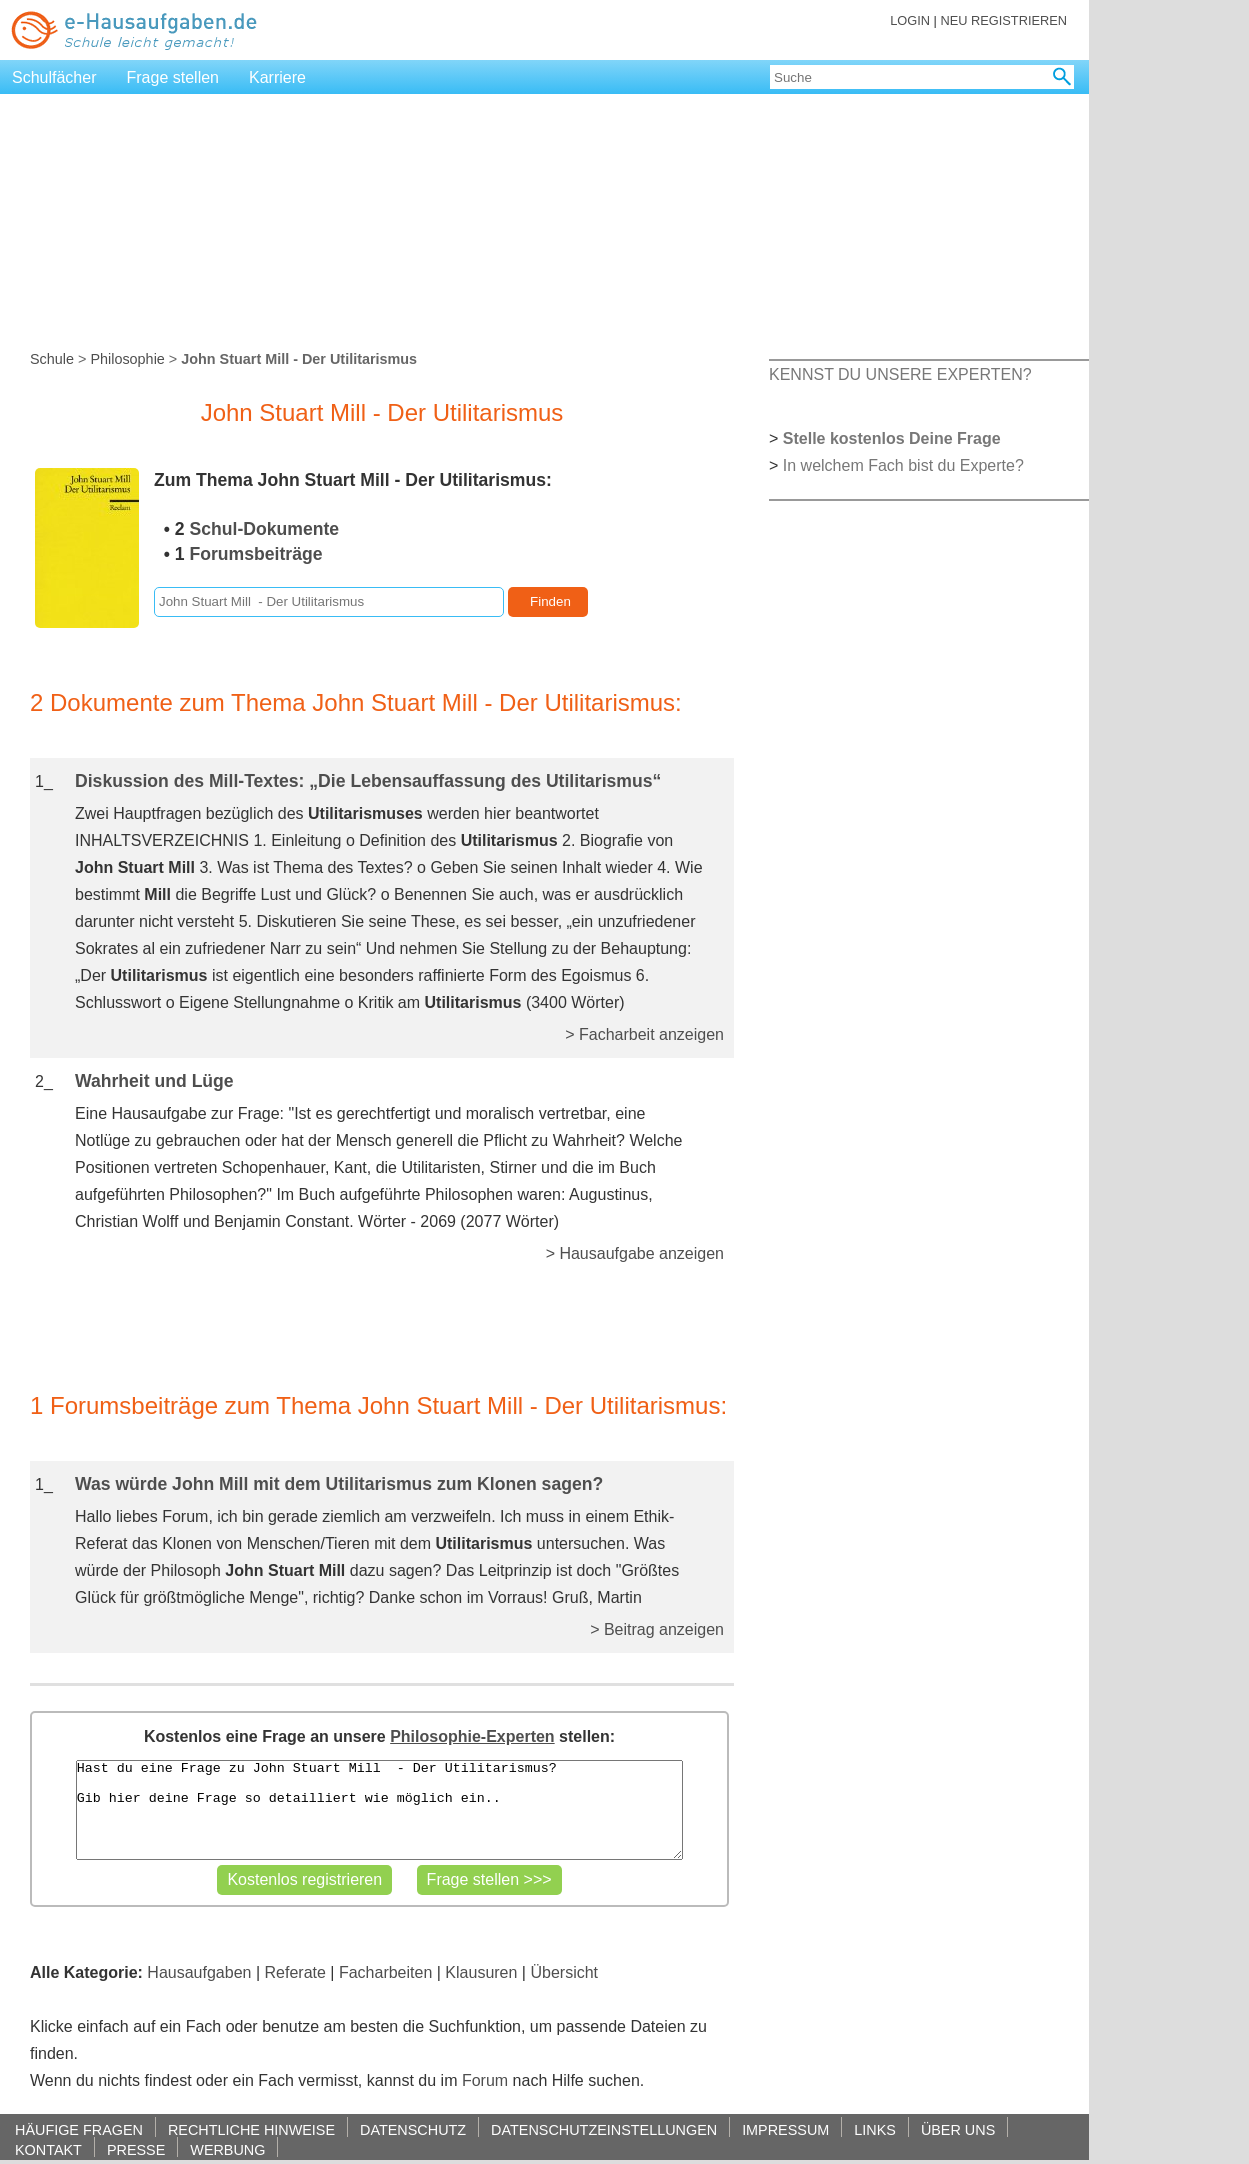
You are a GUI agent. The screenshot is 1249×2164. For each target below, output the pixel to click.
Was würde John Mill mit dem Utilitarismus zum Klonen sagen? (339, 1484)
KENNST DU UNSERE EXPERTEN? (900, 374)
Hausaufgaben (199, 1972)
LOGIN (910, 20)
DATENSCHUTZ (413, 2129)
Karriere (277, 77)
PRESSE (136, 2149)
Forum (485, 2080)
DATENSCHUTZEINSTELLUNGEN (604, 2129)
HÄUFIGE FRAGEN (79, 2129)
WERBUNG (227, 2149)
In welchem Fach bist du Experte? (903, 465)
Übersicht (564, 1972)
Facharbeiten (385, 1972)
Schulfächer (54, 77)
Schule (52, 359)
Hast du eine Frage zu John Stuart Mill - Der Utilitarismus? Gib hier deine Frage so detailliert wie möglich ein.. (380, 1810)
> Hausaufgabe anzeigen (635, 1253)
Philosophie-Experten (472, 1736)
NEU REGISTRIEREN (1003, 20)
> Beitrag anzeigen (657, 1629)
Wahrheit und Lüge (154, 1081)
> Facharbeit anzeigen (644, 1034)
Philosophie (127, 359)
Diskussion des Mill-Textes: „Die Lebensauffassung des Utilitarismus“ (368, 781)
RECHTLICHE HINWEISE (251, 2129)
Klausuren (481, 1972)
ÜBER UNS (958, 2129)
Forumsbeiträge (256, 554)
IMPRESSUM (785, 2129)
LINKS (875, 2129)
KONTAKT (48, 2149)
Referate (295, 1972)
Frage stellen (173, 77)
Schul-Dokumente (265, 529)
